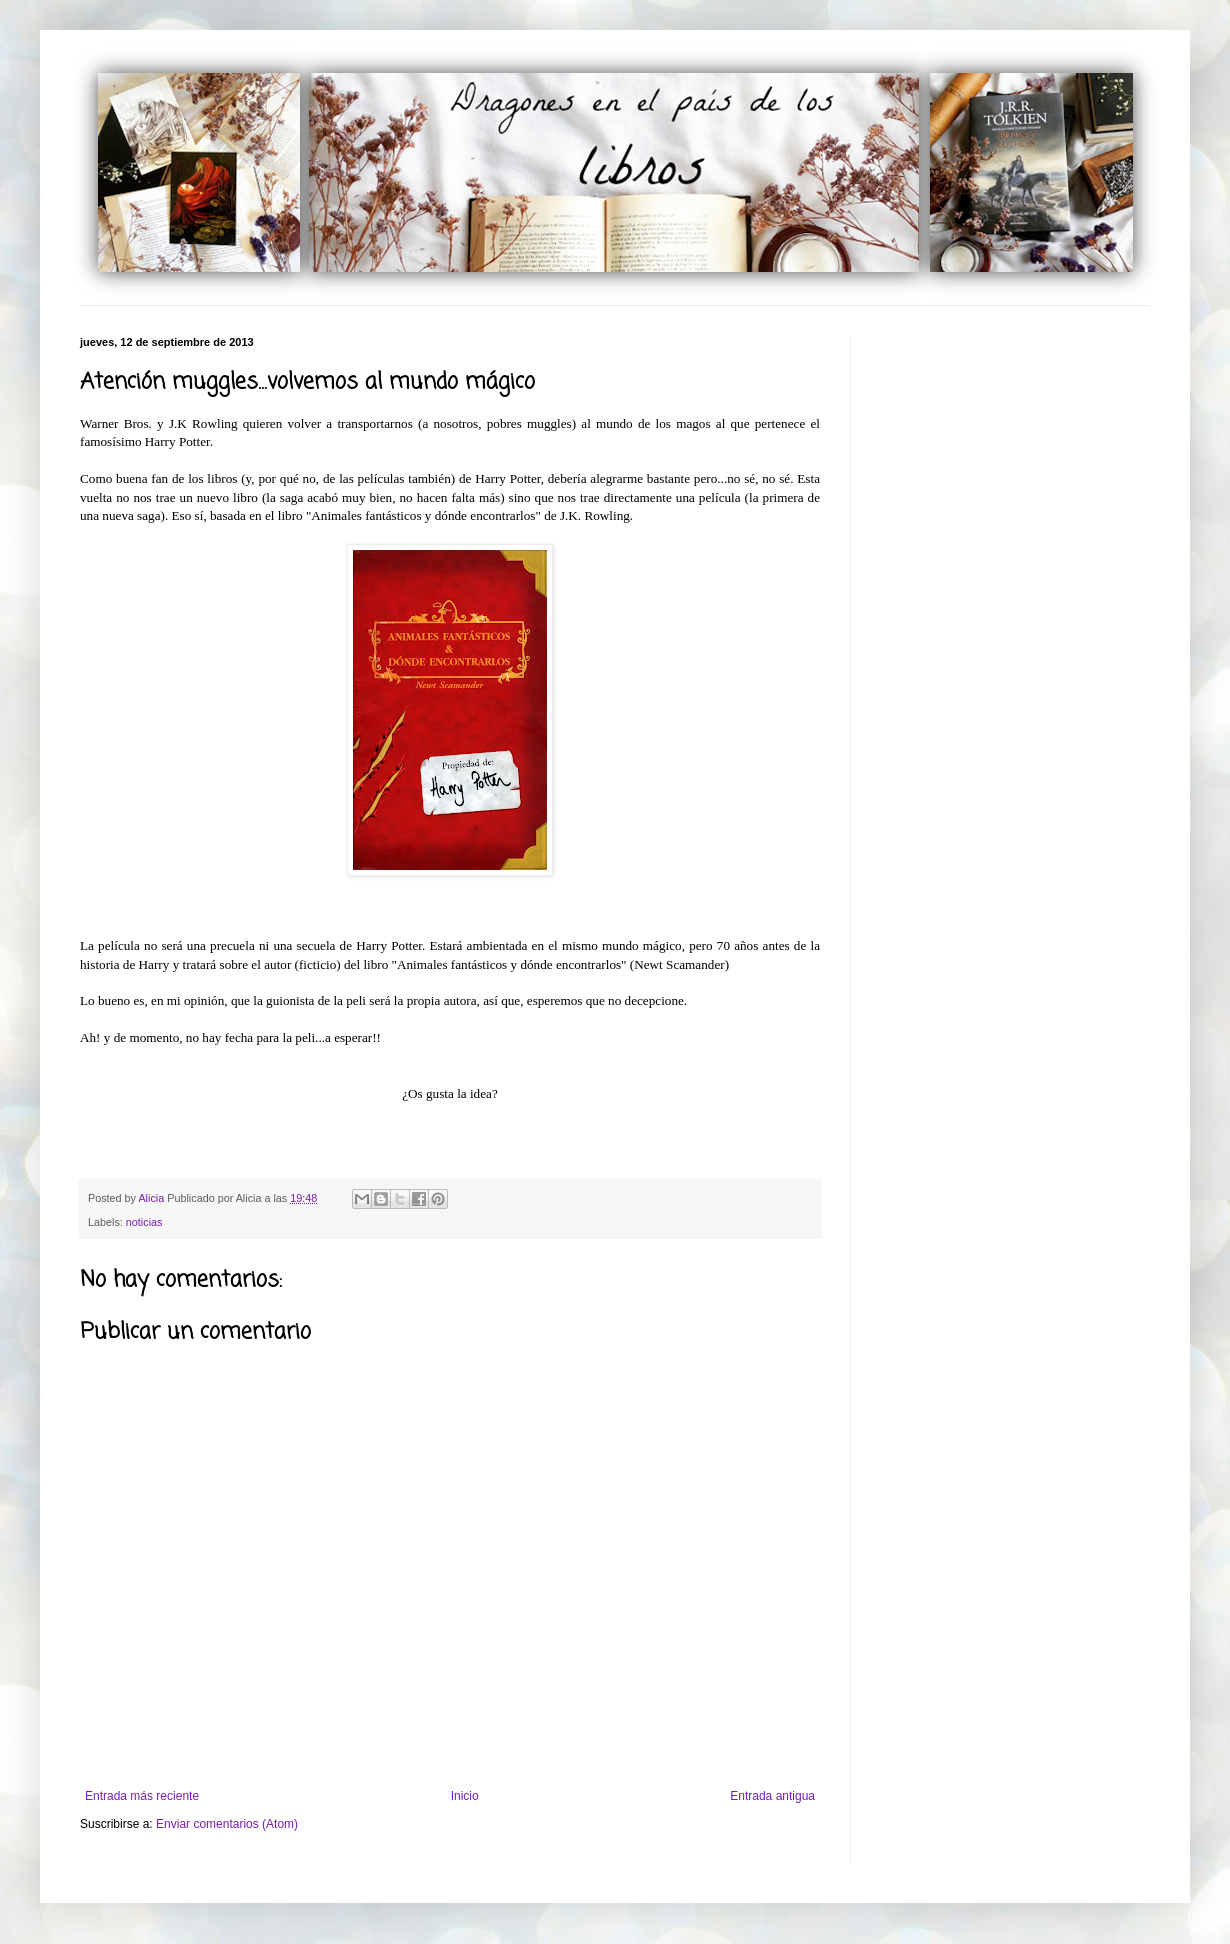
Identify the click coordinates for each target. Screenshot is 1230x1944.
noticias (144, 1222)
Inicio (465, 1796)
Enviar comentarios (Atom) (227, 1824)
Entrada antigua (772, 1796)
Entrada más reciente (142, 1796)
